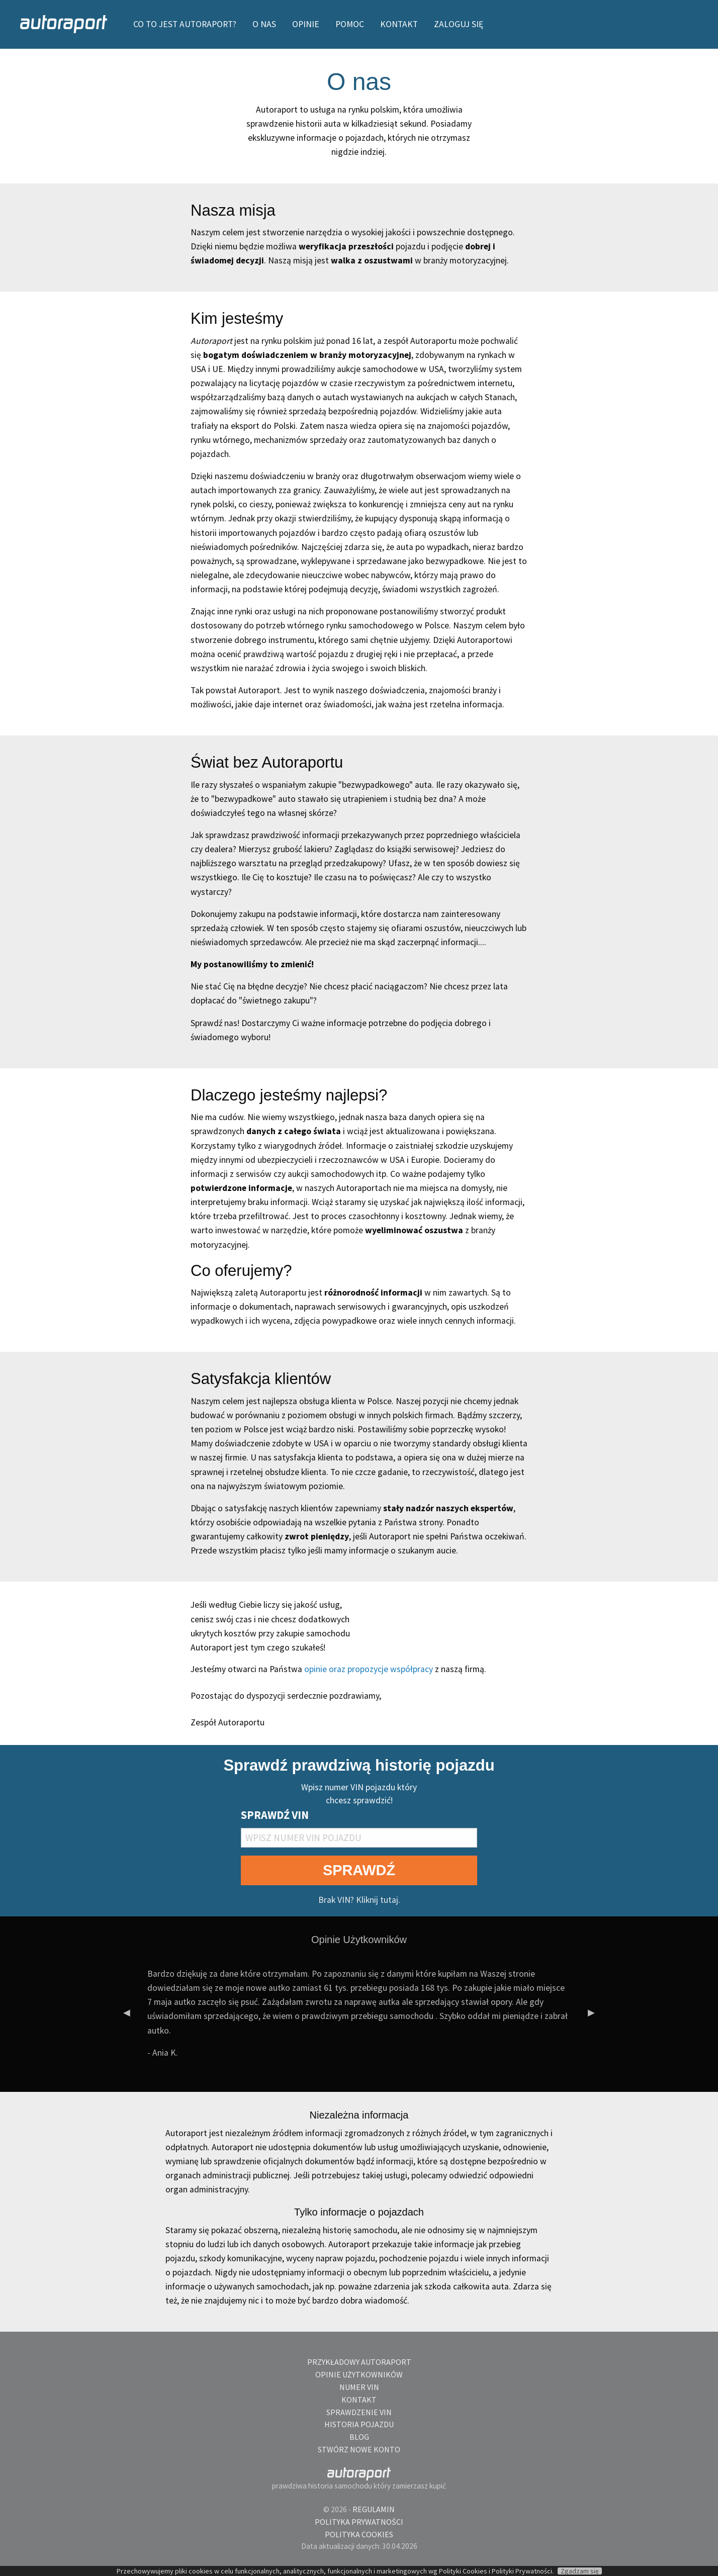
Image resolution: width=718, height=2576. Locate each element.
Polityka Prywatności (359, 2522)
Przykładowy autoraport (359, 2362)
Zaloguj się (458, 24)
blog (359, 2437)
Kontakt (359, 2400)
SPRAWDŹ (359, 1870)
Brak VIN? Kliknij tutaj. (359, 1899)
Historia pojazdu (359, 2424)
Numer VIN (359, 2387)
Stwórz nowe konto (359, 2449)
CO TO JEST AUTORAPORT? (184, 24)
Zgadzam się (580, 2570)
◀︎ (130, 2017)
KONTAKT (399, 24)
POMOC (349, 24)
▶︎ (595, 2017)
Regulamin (373, 2509)
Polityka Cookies (359, 2534)
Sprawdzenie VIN (359, 2412)
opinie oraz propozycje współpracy (368, 1669)
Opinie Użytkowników (359, 2374)
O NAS (264, 24)
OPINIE (305, 24)
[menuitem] (64, 24)
